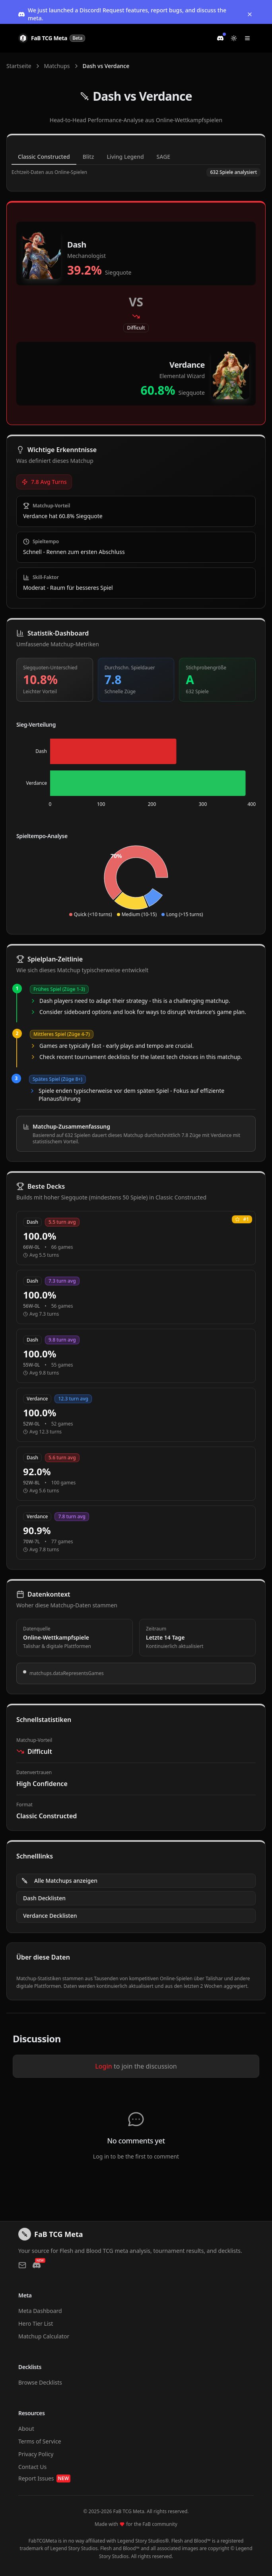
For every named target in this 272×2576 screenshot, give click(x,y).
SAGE (164, 156)
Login (103, 2066)
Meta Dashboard (40, 2311)
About (26, 2428)
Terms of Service (39, 2441)
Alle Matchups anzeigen (59, 1880)
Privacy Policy (35, 2454)
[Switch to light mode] (233, 38)
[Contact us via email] (22, 2265)
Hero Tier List (35, 2323)
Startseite (18, 66)
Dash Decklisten (44, 1898)
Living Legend (125, 156)
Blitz (88, 156)
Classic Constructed (44, 156)
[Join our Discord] (220, 38)
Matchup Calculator (43, 2336)
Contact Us (32, 2467)
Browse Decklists (40, 2382)
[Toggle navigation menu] (247, 38)
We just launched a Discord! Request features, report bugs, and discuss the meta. (122, 14)
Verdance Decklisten (50, 1915)
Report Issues (44, 2478)
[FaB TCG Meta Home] (51, 38)
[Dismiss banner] (250, 14)
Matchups (57, 66)
